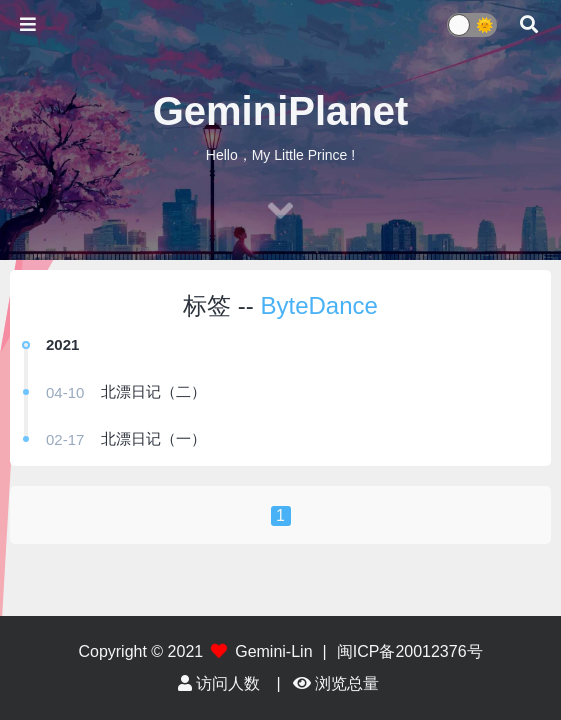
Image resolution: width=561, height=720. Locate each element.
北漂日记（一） (153, 438)
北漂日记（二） (153, 391)
